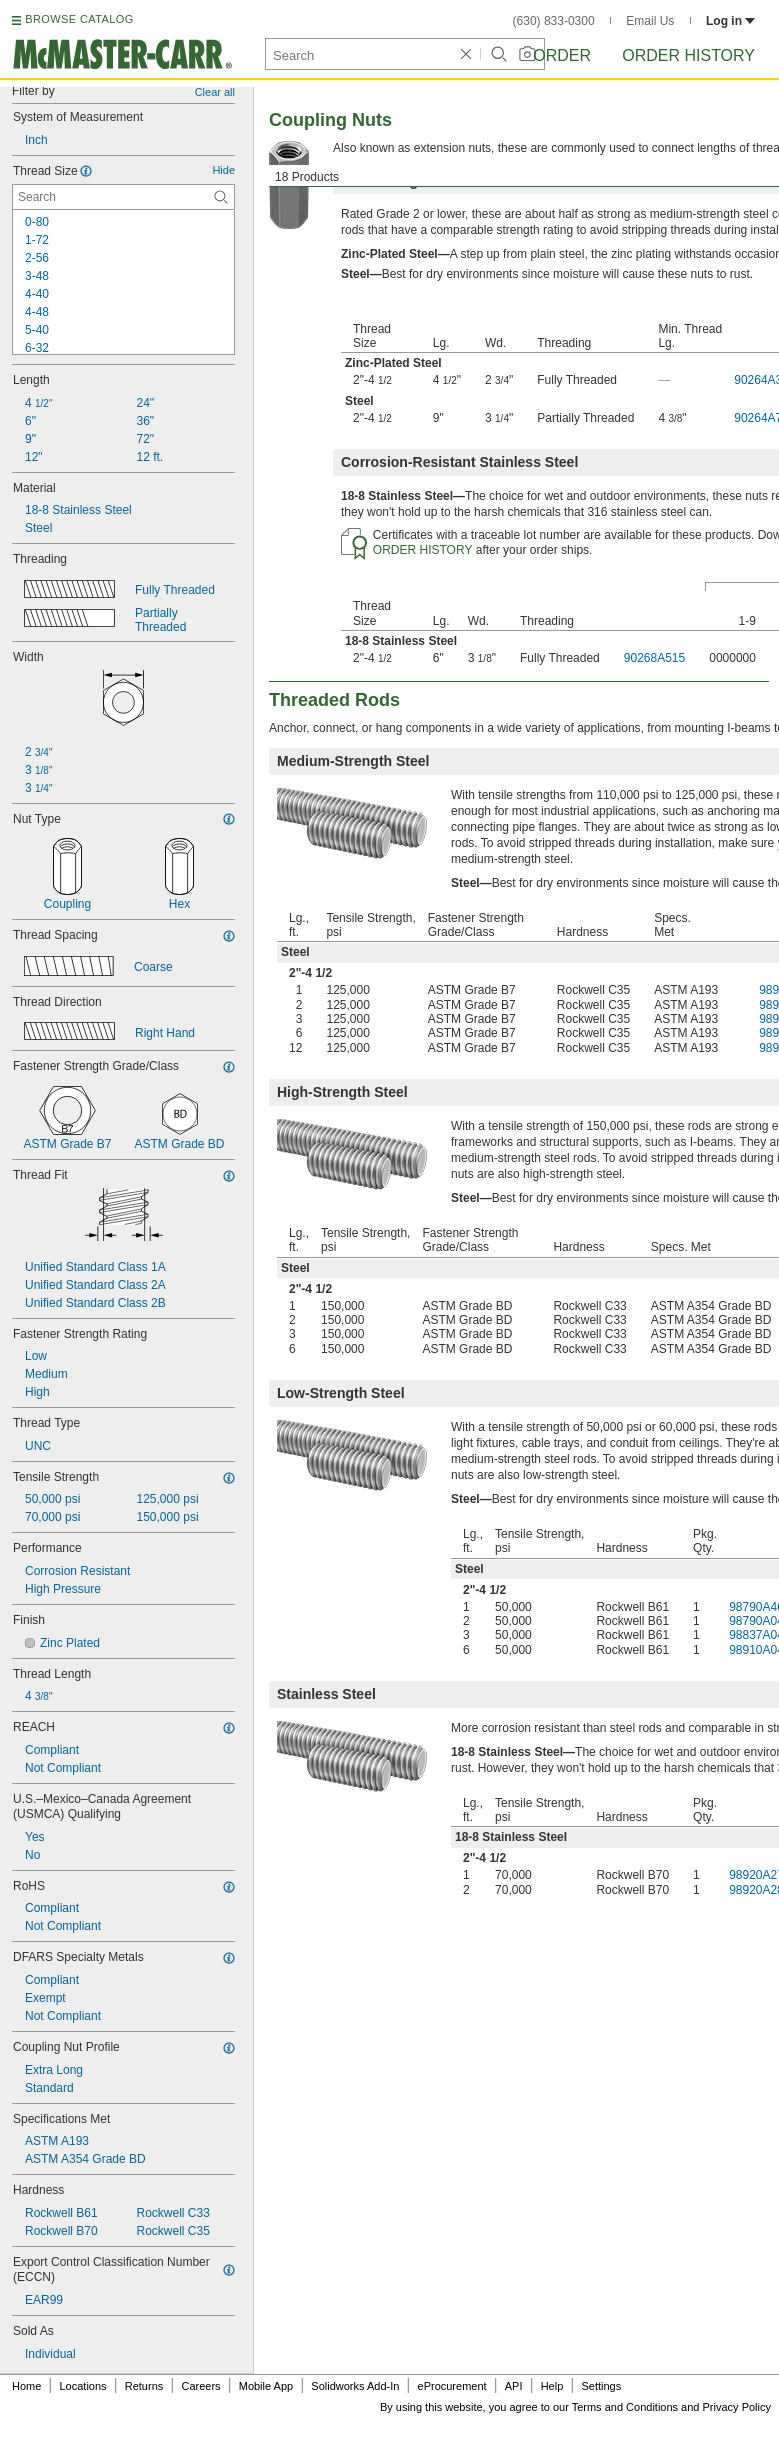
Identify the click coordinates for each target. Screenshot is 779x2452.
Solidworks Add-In (355, 2386)
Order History (688, 55)
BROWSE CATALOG (79, 19)
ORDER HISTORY (423, 550)
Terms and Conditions (625, 2407)
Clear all (215, 92)
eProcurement (452, 2386)
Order (562, 55)
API (514, 2386)
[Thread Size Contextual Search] (123, 197)
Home (26, 2386)
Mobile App (266, 2386)
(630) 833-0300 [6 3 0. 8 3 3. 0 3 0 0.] (554, 21)
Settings (601, 2386)
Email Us (650, 21)
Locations (83, 2386)
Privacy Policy (737, 2407)
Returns (144, 2386)
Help (552, 2386)
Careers (200, 2386)
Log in (730, 21)
